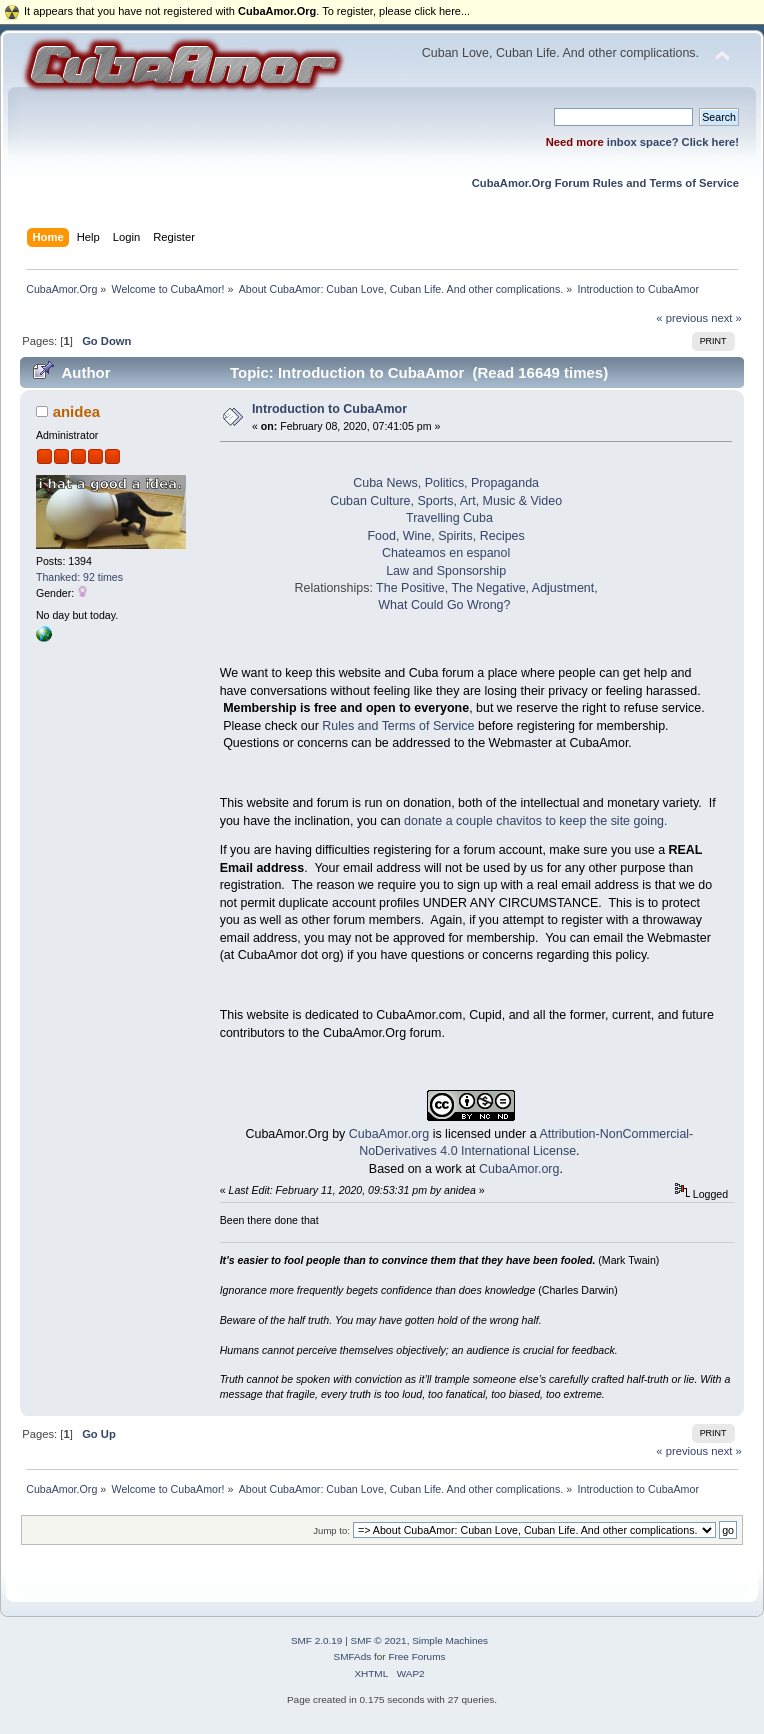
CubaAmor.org (389, 1134)
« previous (682, 318)
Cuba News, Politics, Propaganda (446, 483)
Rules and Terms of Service (398, 726)
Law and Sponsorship (446, 571)
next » (726, 318)
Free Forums (416, 1656)
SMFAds (353, 1656)
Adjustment (563, 588)
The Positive (410, 588)
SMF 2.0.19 (317, 1640)
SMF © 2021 (379, 1640)
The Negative (488, 588)
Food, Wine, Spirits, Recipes (445, 536)
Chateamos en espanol (446, 553)
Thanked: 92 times (79, 577)
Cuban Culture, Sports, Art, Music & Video (446, 501)
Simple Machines (450, 1640)
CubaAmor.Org (287, 1134)
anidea (76, 411)
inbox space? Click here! (673, 142)
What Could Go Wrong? (444, 605)
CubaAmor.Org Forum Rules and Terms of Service (605, 183)
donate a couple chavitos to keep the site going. (535, 821)
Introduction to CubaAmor (329, 409)
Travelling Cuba (449, 518)
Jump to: (331, 1530)
